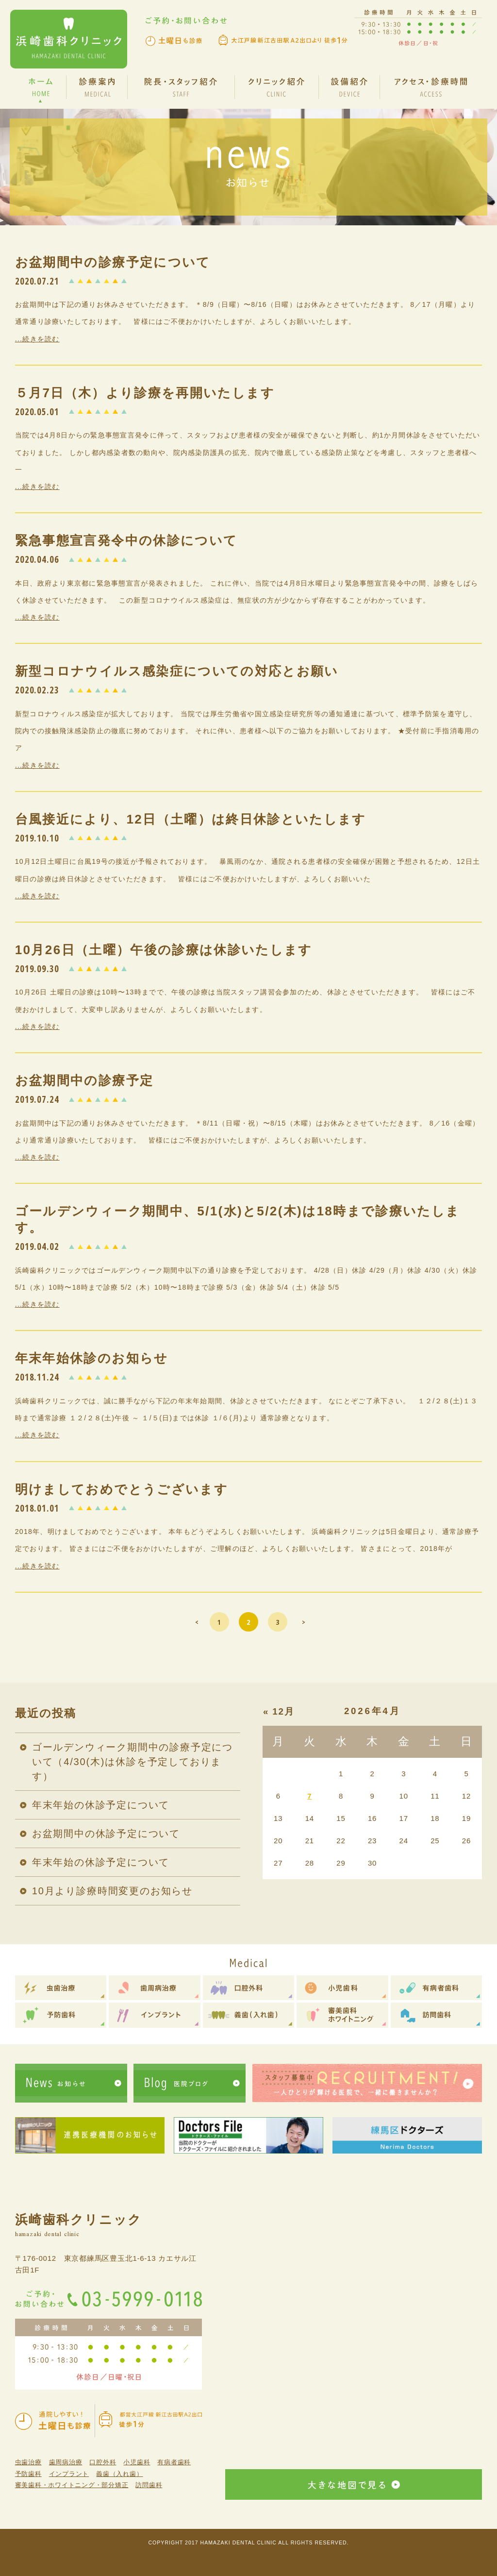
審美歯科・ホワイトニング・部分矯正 (72, 2485)
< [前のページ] (197, 1622)
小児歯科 (136, 2462)
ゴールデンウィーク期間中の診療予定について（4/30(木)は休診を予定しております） (132, 1762)
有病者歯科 (174, 2462)
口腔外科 (102, 2462)
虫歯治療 (28, 2462)
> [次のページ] (303, 1622)
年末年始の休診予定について (101, 1805)
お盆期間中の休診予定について (106, 1833)
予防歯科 (28, 2473)
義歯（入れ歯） (119, 2473)
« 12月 (279, 1711)
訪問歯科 (148, 2485)
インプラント (69, 2473)
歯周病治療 (66, 2462)
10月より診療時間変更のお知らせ (112, 1891)
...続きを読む (37, 339)
